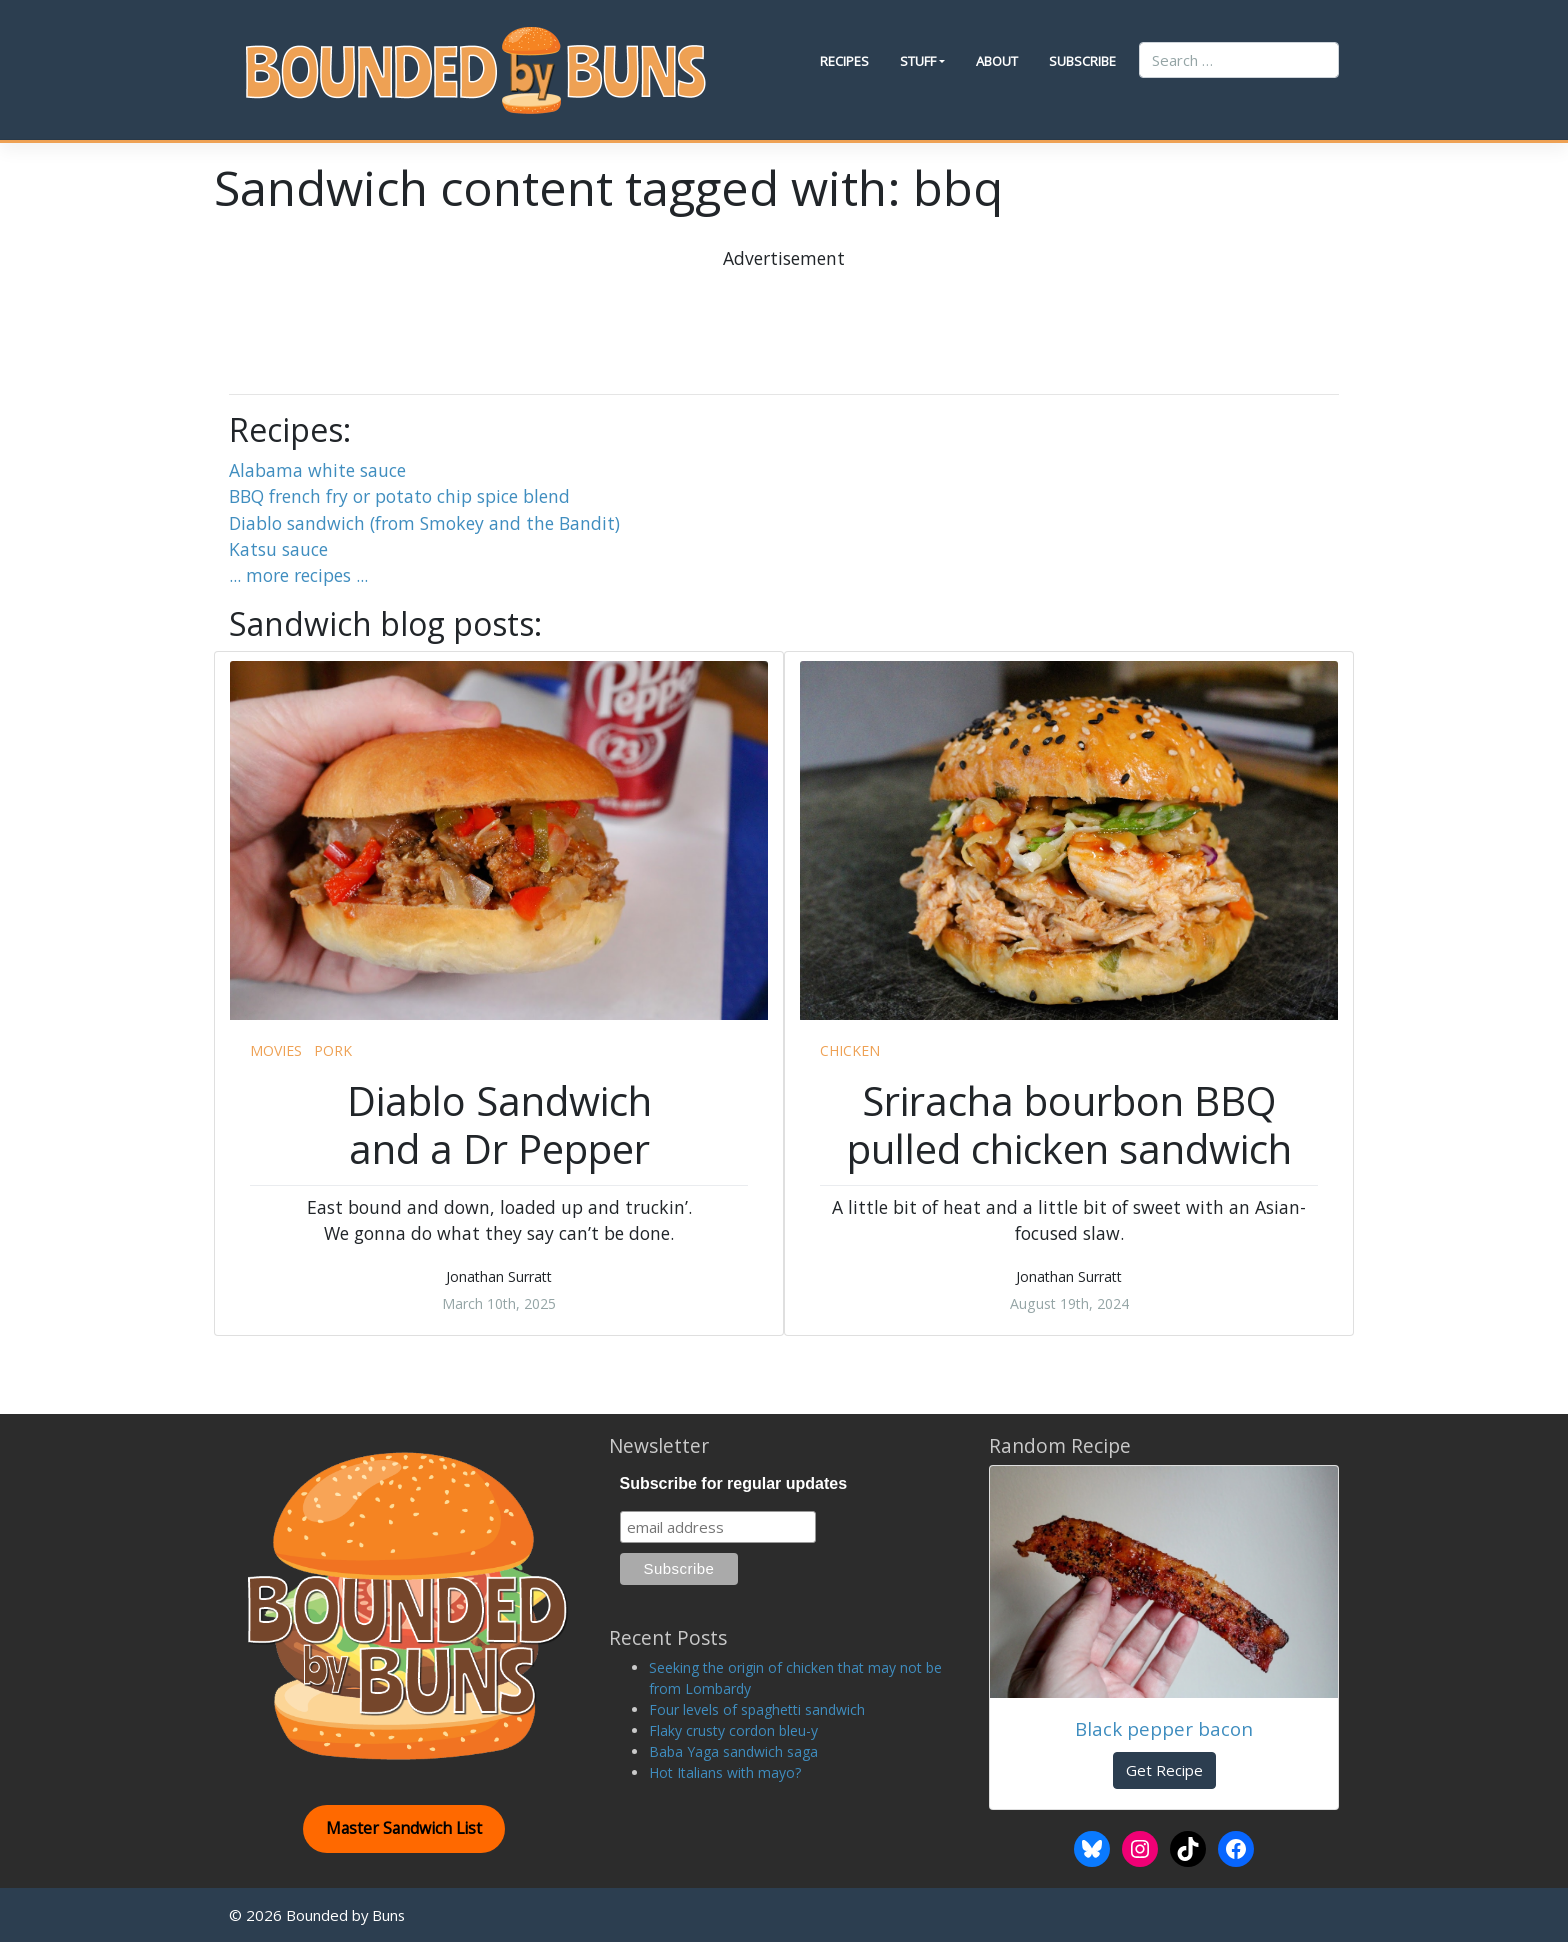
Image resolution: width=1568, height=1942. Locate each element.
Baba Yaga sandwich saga (733, 1751)
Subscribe (1082, 61)
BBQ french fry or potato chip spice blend (399, 496)
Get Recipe (1164, 1770)
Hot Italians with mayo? (725, 1772)
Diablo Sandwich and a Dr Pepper (499, 1124)
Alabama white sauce (317, 470)
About (997, 61)
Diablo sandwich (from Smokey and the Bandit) (424, 523)
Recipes (844, 61)
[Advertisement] (784, 316)
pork (333, 1050)
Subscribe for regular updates (734, 1483)
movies (276, 1050)
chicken (850, 1050)
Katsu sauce (278, 549)
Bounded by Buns (345, 1915)
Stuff (918, 61)
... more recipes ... (298, 575)
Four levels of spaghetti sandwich (757, 1709)
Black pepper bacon (1164, 1728)
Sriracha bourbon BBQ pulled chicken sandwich (1069, 1124)
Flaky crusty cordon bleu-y (733, 1730)
